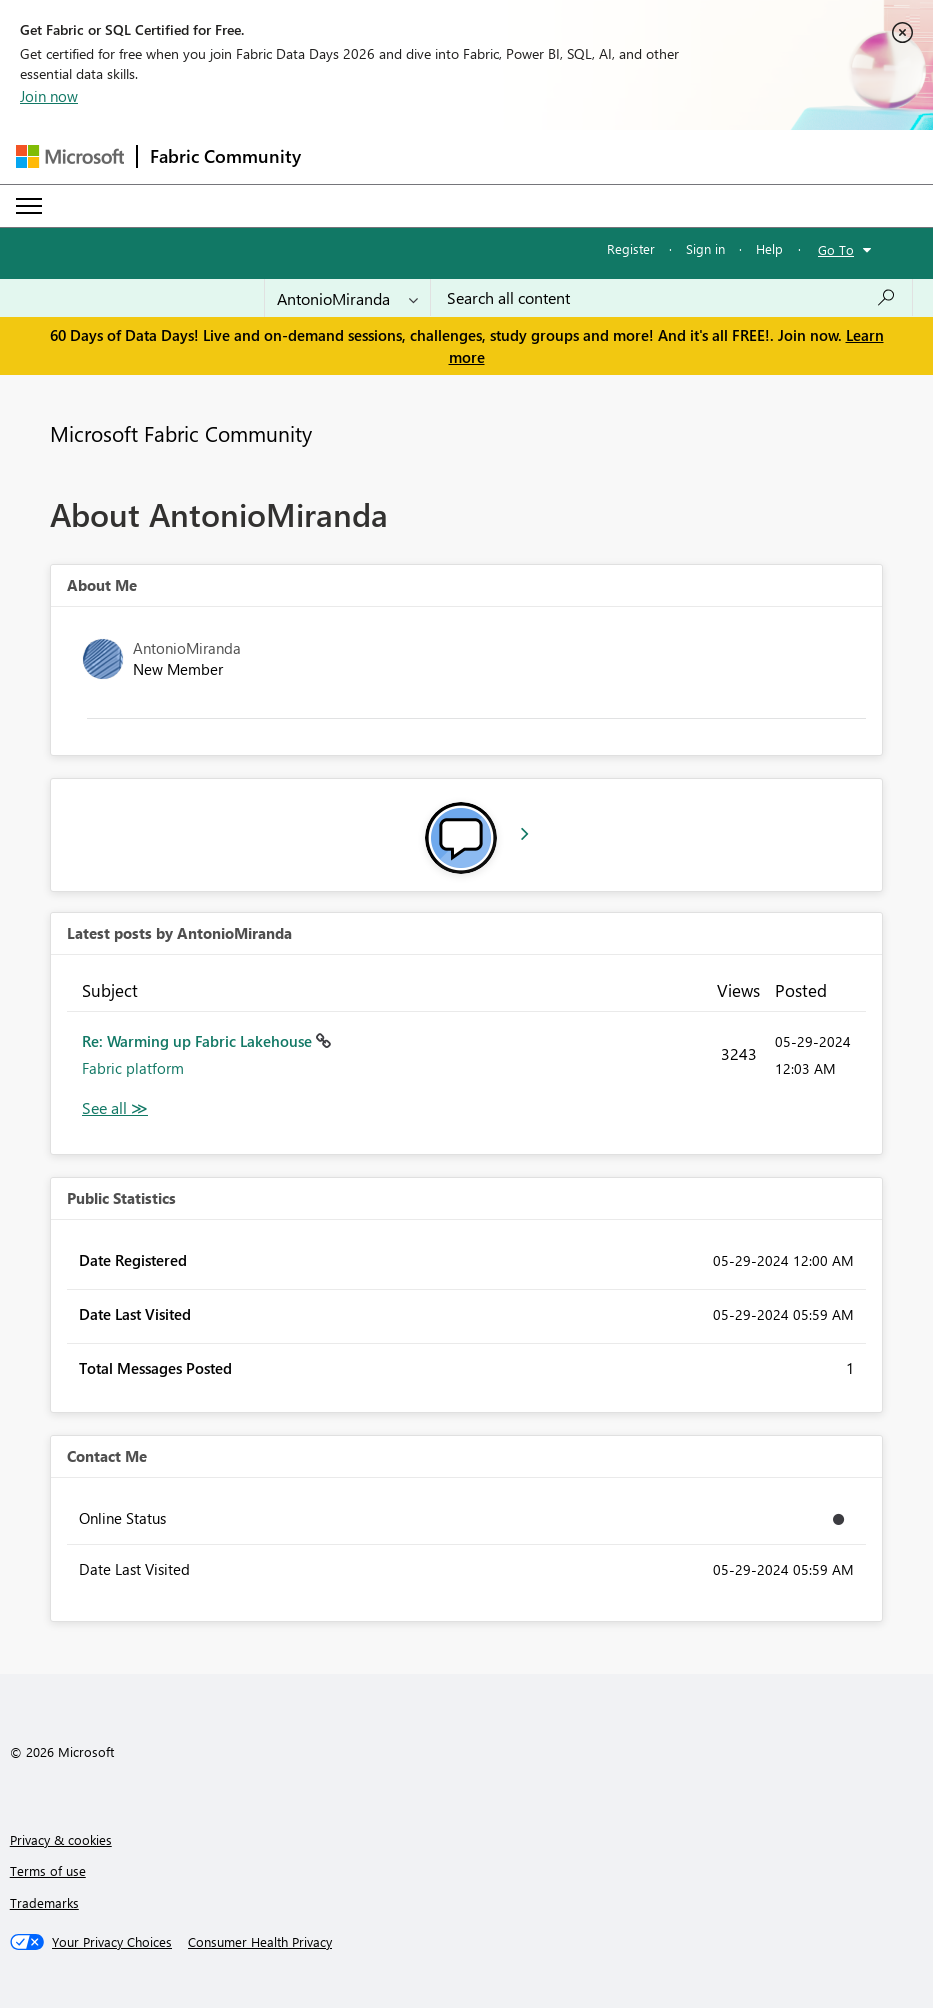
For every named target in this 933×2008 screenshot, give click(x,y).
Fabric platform (133, 1068)
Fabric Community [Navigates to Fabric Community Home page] (225, 156)
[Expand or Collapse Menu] (29, 206)
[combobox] (671, 298)
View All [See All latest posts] (115, 1108)
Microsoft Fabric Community (181, 433)
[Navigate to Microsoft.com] (70, 156)
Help (769, 248)
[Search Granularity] (347, 298)
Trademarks (44, 1902)
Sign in (705, 248)
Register (631, 248)
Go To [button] (836, 249)
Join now (49, 96)
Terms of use (48, 1870)
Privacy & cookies (61, 1839)
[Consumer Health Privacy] (260, 1942)
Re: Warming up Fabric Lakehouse (199, 1041)
